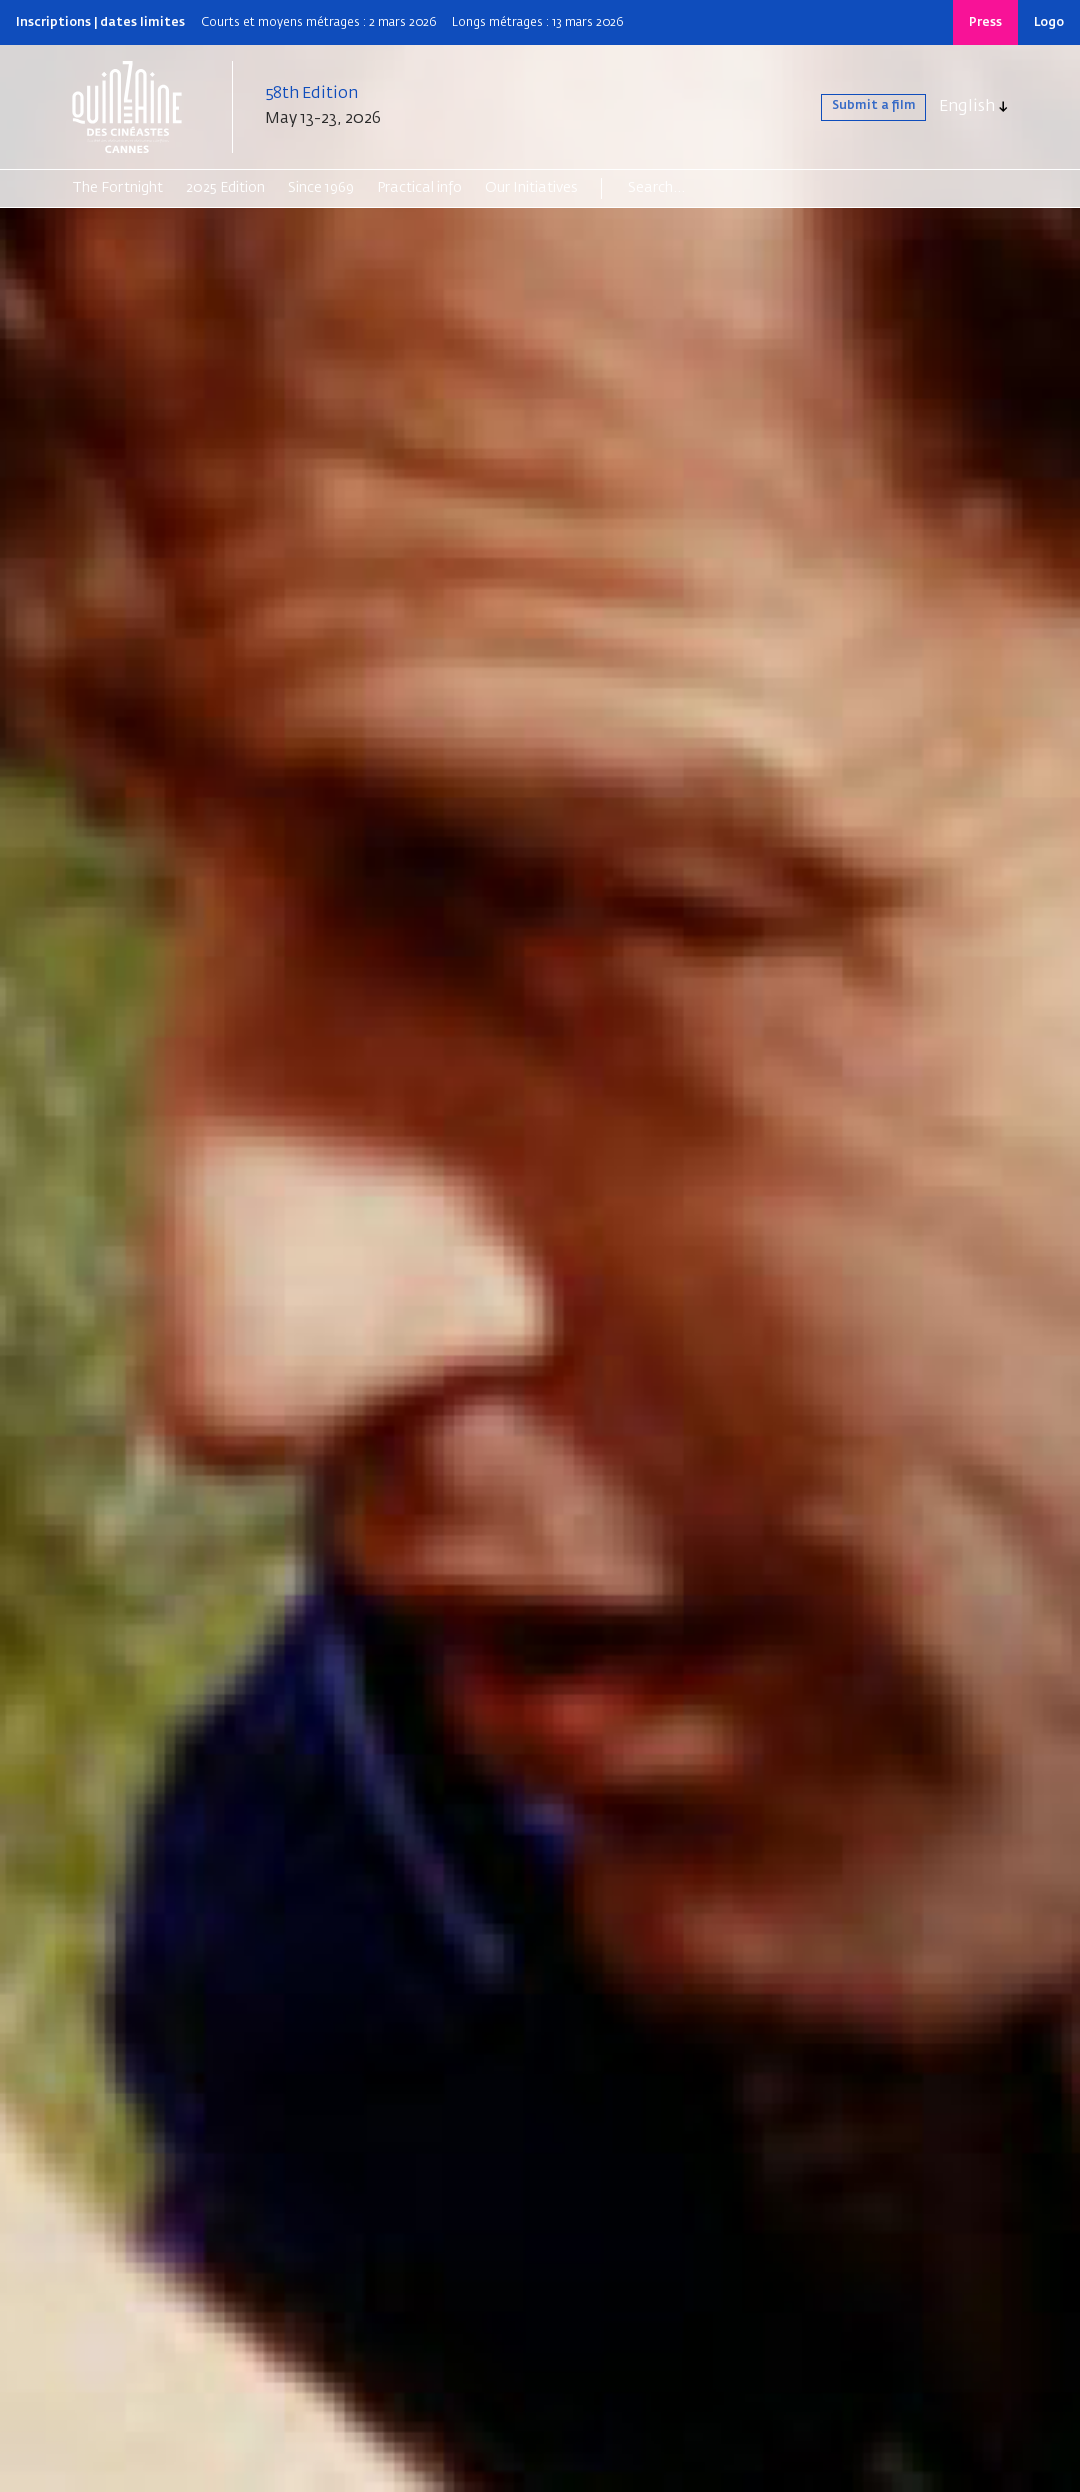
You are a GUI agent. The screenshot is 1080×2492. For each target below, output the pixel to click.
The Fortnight (117, 188)
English (967, 107)
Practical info (419, 188)
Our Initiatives (531, 188)
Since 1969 (321, 188)
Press (985, 23)
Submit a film (855, 107)
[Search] (705, 188)
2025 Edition (225, 188)
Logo (1049, 23)
